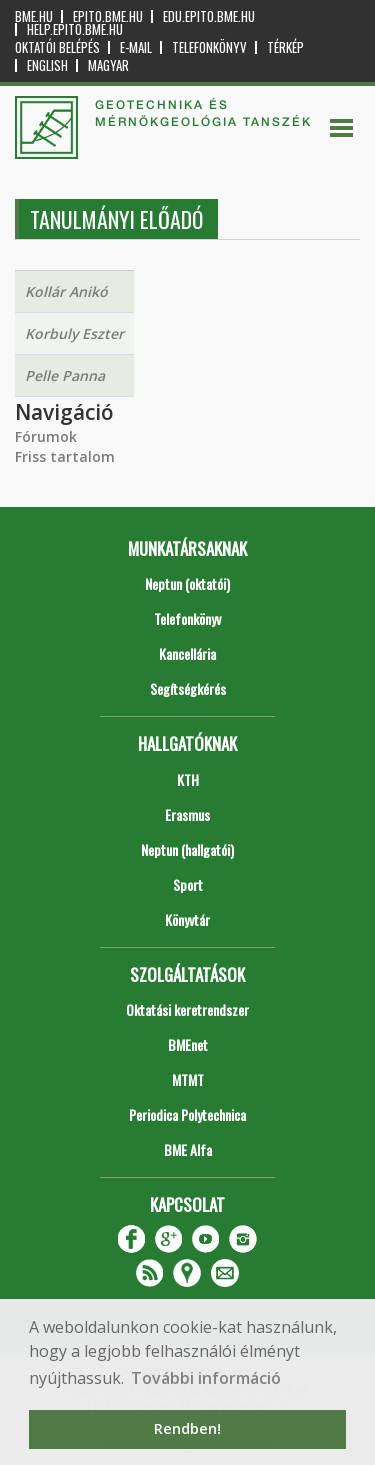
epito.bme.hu (108, 16)
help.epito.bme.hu (75, 29)
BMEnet (188, 1044)
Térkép (285, 47)
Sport (188, 884)
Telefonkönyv (209, 47)
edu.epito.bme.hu (209, 16)
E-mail (136, 47)
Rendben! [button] (187, 1428)
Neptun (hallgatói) (187, 849)
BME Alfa (188, 1149)
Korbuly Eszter (74, 333)
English (47, 65)
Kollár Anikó (66, 291)
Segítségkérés (188, 688)
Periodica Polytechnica (187, 1114)
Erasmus (187, 814)
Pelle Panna (65, 375)
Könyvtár (187, 919)
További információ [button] (206, 1378)
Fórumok (46, 436)
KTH (188, 779)
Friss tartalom (65, 456)
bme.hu (34, 16)
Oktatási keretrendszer (187, 1009)
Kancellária (187, 653)
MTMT (188, 1079)
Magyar (108, 65)
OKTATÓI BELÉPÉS (57, 47)
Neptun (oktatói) (187, 583)
